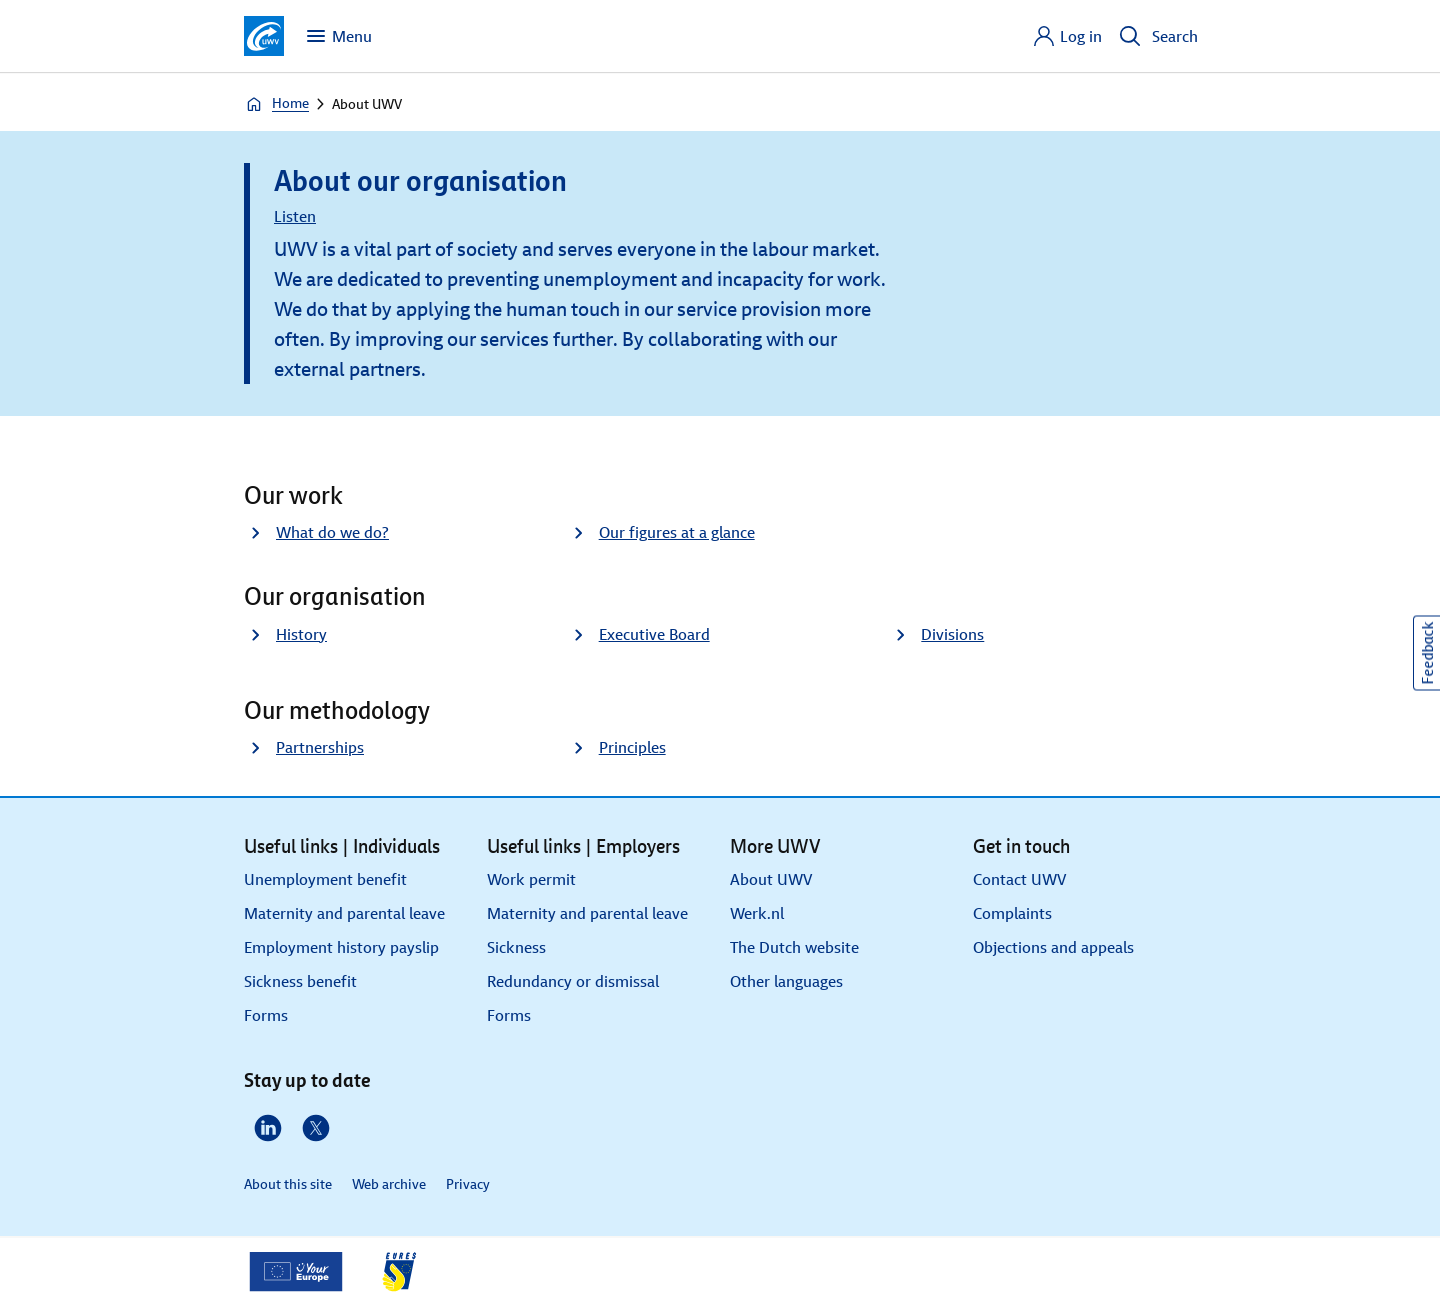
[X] (316, 1128)
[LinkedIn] (268, 1128)
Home (276, 104)
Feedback (1427, 653)
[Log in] (1067, 36)
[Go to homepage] (264, 36)
